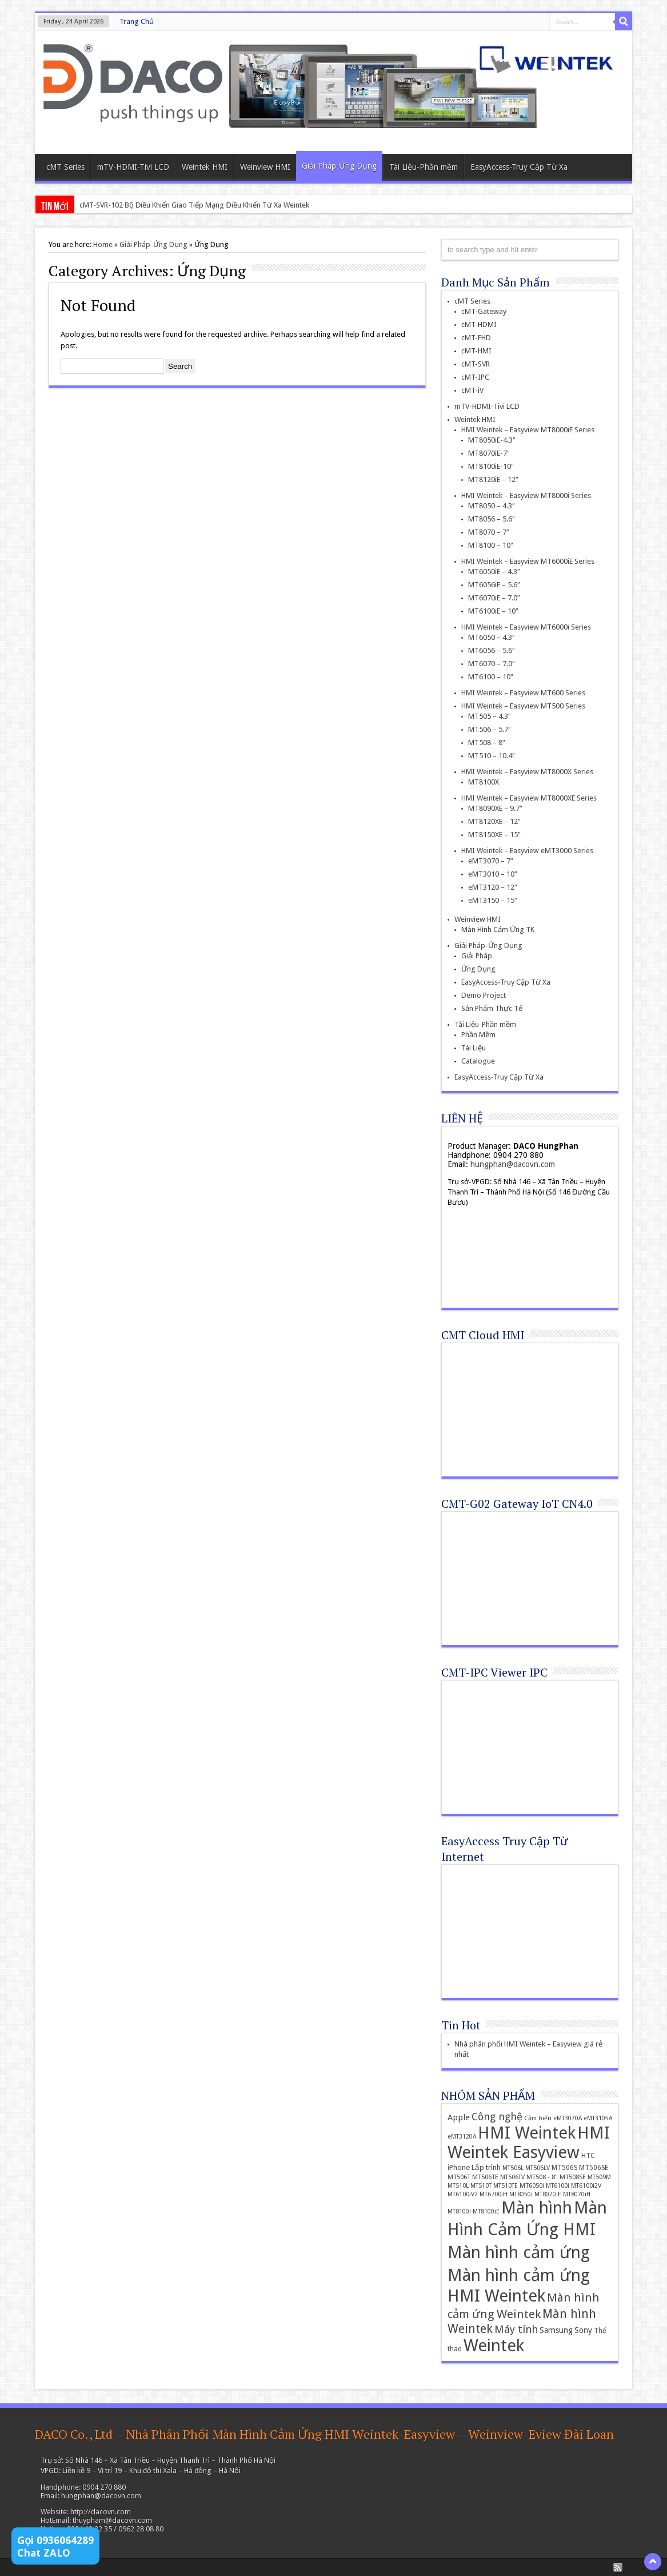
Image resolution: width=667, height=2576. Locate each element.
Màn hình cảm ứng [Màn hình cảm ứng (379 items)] (519, 2252)
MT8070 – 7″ (488, 532)
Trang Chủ (136, 21)
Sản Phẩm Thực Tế (491, 1008)
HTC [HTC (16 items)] (588, 2155)
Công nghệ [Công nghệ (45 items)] (497, 2117)
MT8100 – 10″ (490, 545)
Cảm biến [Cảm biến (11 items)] (538, 2118)
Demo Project (483, 995)
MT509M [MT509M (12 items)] (599, 2177)
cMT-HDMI (479, 324)
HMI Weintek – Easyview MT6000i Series (526, 627)
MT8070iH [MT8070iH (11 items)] (576, 2194)
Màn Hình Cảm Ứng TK (497, 929)
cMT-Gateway (483, 311)
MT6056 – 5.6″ (491, 650)
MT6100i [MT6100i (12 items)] (557, 2185)
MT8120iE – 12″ (493, 479)
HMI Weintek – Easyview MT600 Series (523, 692)
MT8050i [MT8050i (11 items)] (521, 2194)
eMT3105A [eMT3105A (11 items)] (598, 2118)
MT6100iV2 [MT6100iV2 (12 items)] (463, 2194)
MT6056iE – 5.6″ (494, 584)
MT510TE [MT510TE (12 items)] (505, 2185)
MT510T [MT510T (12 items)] (481, 2185)
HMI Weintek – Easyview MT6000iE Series (527, 561)
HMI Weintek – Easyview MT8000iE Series (527, 429)
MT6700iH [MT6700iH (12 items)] (494, 2194)
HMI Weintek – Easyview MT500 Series (523, 706)
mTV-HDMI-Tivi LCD (133, 167)
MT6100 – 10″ (490, 676)
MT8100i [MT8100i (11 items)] (459, 2211)
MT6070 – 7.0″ (491, 663)
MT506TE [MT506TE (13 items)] (485, 2177)
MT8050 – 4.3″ (491, 505)
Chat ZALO (43, 2553)
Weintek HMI (204, 167)
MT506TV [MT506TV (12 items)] (512, 2177)
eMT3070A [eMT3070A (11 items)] (567, 2118)
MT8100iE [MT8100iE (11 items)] (486, 2211)
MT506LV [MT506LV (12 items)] (537, 2168)
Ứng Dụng (478, 969)
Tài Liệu (473, 1048)
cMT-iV (472, 390)
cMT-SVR (475, 364)
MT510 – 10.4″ (491, 755)
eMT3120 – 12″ (492, 887)
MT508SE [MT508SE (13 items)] (573, 2177)
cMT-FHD (476, 337)
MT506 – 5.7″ (489, 729)
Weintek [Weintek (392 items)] (494, 2345)
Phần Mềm (478, 1034)
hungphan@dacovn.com (512, 1164)
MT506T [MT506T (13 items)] (459, 2177)
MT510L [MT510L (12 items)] (458, 2185)
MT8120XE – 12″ (494, 821)
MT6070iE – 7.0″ (494, 598)
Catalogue (478, 1061)
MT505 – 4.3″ (489, 716)
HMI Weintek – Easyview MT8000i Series (526, 495)
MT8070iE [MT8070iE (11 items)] (547, 2194)
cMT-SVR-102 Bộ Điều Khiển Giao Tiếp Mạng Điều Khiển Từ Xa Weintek (194, 205)
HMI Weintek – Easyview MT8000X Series (527, 771)
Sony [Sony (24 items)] (583, 2330)
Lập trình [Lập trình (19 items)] (486, 2167)
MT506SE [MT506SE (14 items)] (593, 2168)
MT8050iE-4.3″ (492, 440)
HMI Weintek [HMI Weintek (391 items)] (527, 2133)
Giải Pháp (476, 955)
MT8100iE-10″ (491, 466)
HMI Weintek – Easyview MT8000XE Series (529, 798)
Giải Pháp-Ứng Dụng (339, 165)
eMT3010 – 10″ (492, 874)
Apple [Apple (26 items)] (459, 2117)
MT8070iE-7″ (489, 453)
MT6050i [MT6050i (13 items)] (532, 2185)
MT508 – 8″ (486, 742)
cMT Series (65, 167)
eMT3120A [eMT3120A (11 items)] (462, 2136)
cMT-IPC (475, 377)
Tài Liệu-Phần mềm (423, 167)
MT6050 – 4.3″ (491, 637)
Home (103, 244)
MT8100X (483, 782)
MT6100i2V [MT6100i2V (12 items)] (586, 2185)
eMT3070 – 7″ (490, 861)
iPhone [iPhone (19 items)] (459, 2167)
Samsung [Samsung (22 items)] (556, 2330)
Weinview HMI (265, 167)
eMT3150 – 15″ (492, 900)
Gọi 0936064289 (55, 2540)
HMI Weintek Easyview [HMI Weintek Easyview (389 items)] (529, 2142)
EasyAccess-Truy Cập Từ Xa (519, 167)
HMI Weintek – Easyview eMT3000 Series (527, 850)
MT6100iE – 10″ (493, 611)
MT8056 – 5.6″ (491, 519)
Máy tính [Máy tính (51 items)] (516, 2329)
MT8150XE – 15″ (494, 834)
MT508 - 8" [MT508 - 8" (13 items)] (542, 2177)
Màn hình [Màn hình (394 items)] (536, 2207)
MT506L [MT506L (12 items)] (513, 2168)
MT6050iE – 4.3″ (494, 571)
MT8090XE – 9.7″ (495, 808)
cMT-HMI (476, 351)
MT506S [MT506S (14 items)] (564, 2168)
